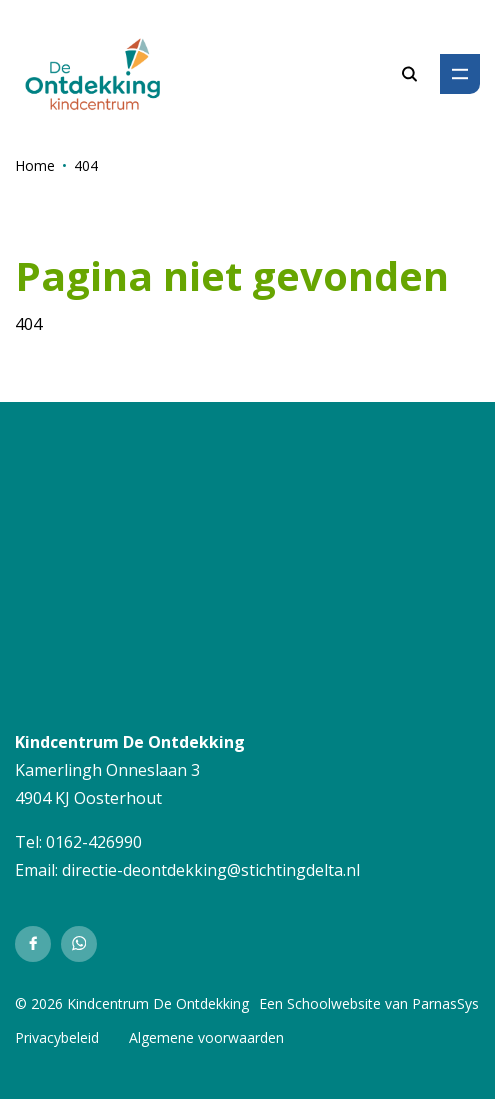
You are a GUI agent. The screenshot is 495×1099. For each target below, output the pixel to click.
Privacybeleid (57, 1037)
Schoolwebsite (334, 1003)
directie (89, 870)
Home (35, 165)
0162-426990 (94, 842)
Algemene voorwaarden (206, 1037)
